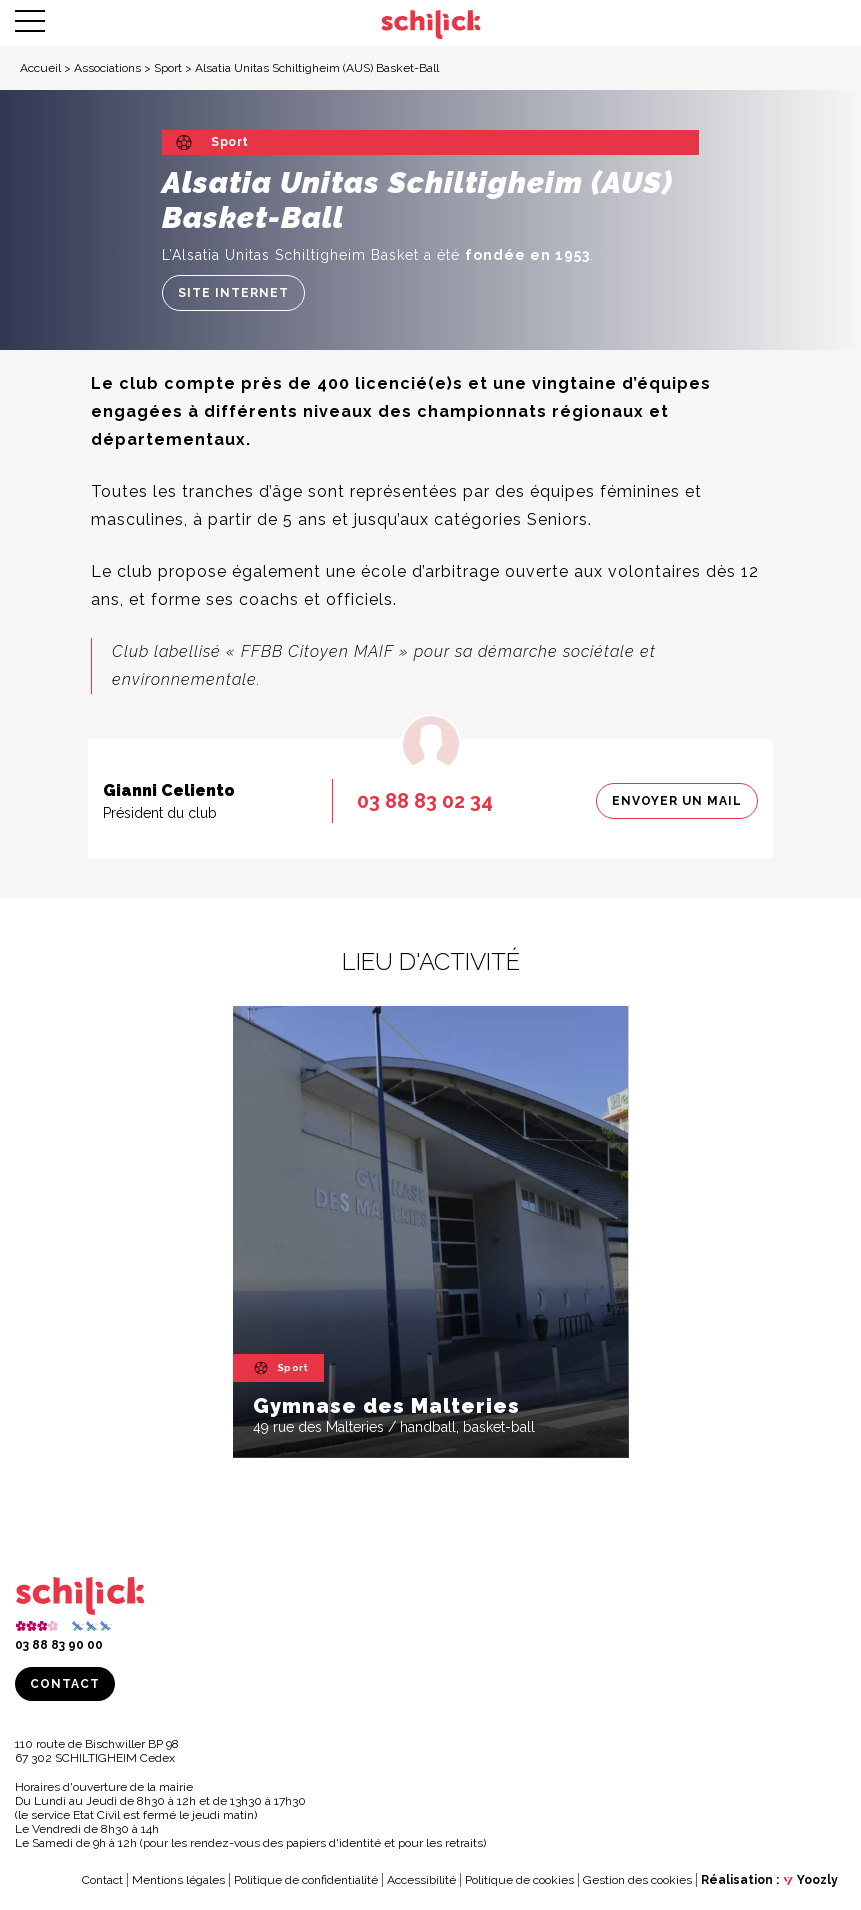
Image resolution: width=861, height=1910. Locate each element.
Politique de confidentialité (306, 1880)
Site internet (233, 293)
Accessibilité (421, 1880)
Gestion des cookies (637, 1880)
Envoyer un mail (677, 801)
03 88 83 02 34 (425, 801)
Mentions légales (178, 1880)
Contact (65, 1684)
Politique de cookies (519, 1880)
